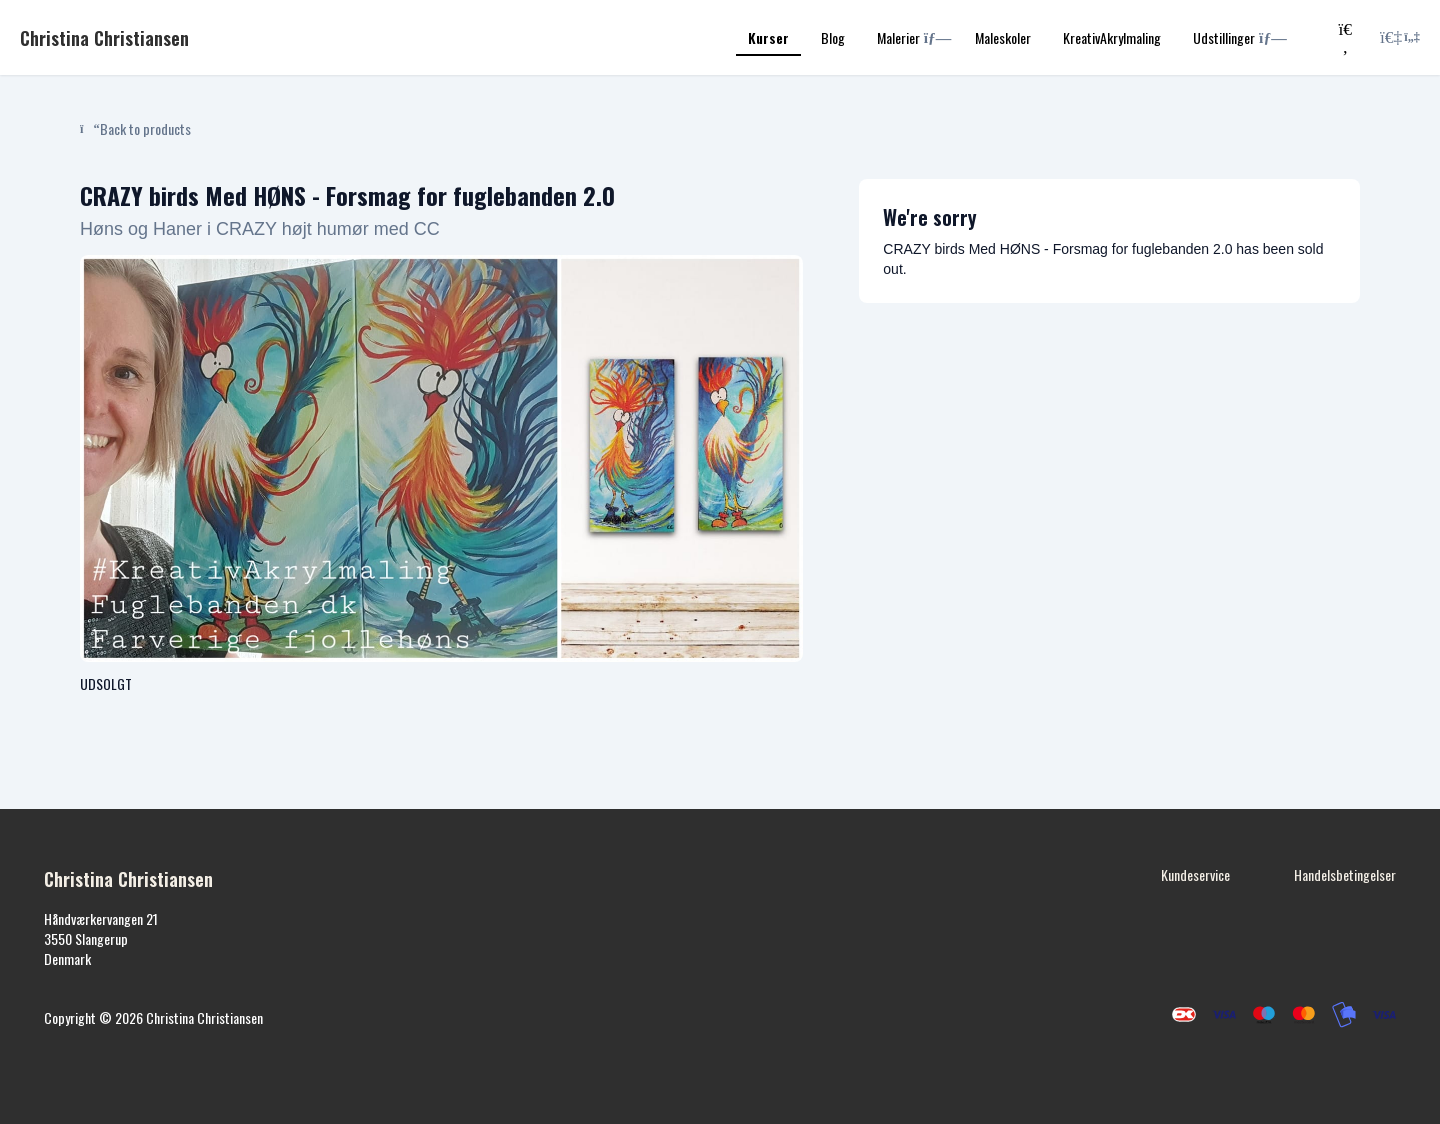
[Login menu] (1400, 38)
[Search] (1345, 37)
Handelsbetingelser (1345, 874)
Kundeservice (1195, 874)
